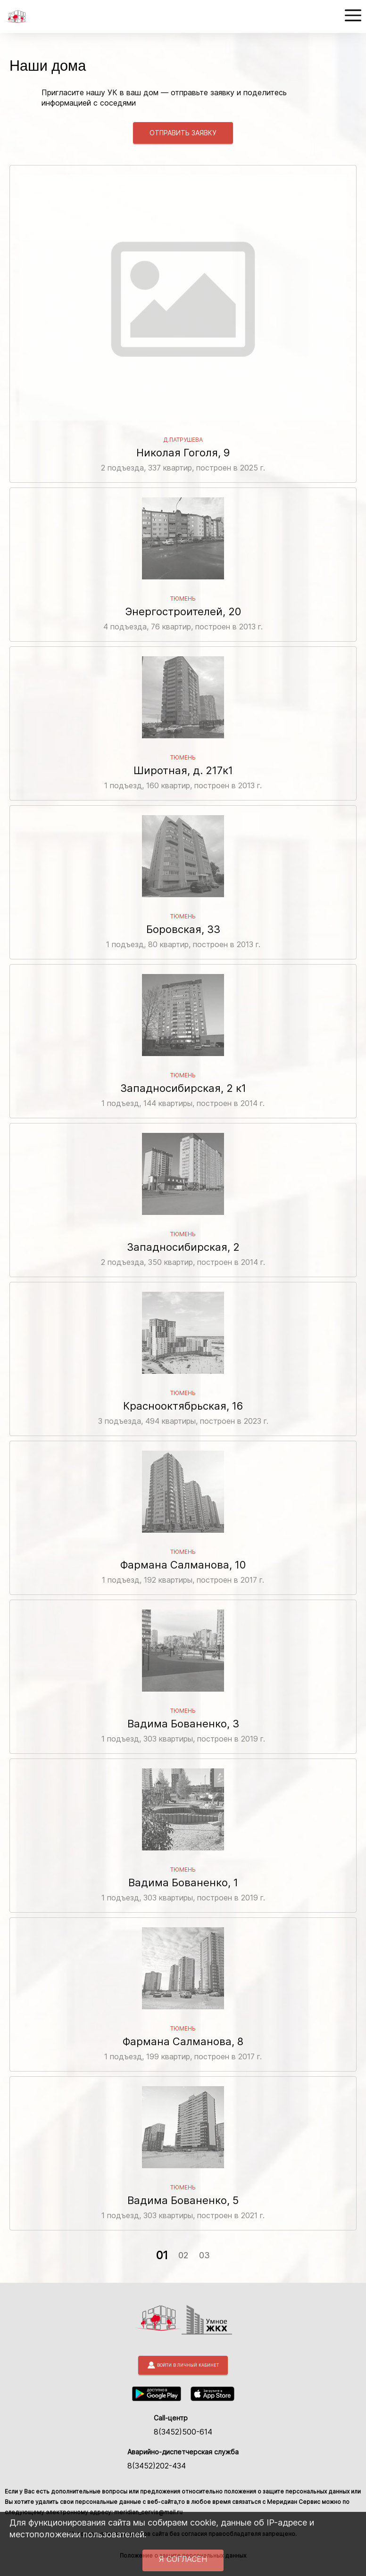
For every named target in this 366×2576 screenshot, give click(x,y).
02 (183, 2255)
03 (204, 2255)
